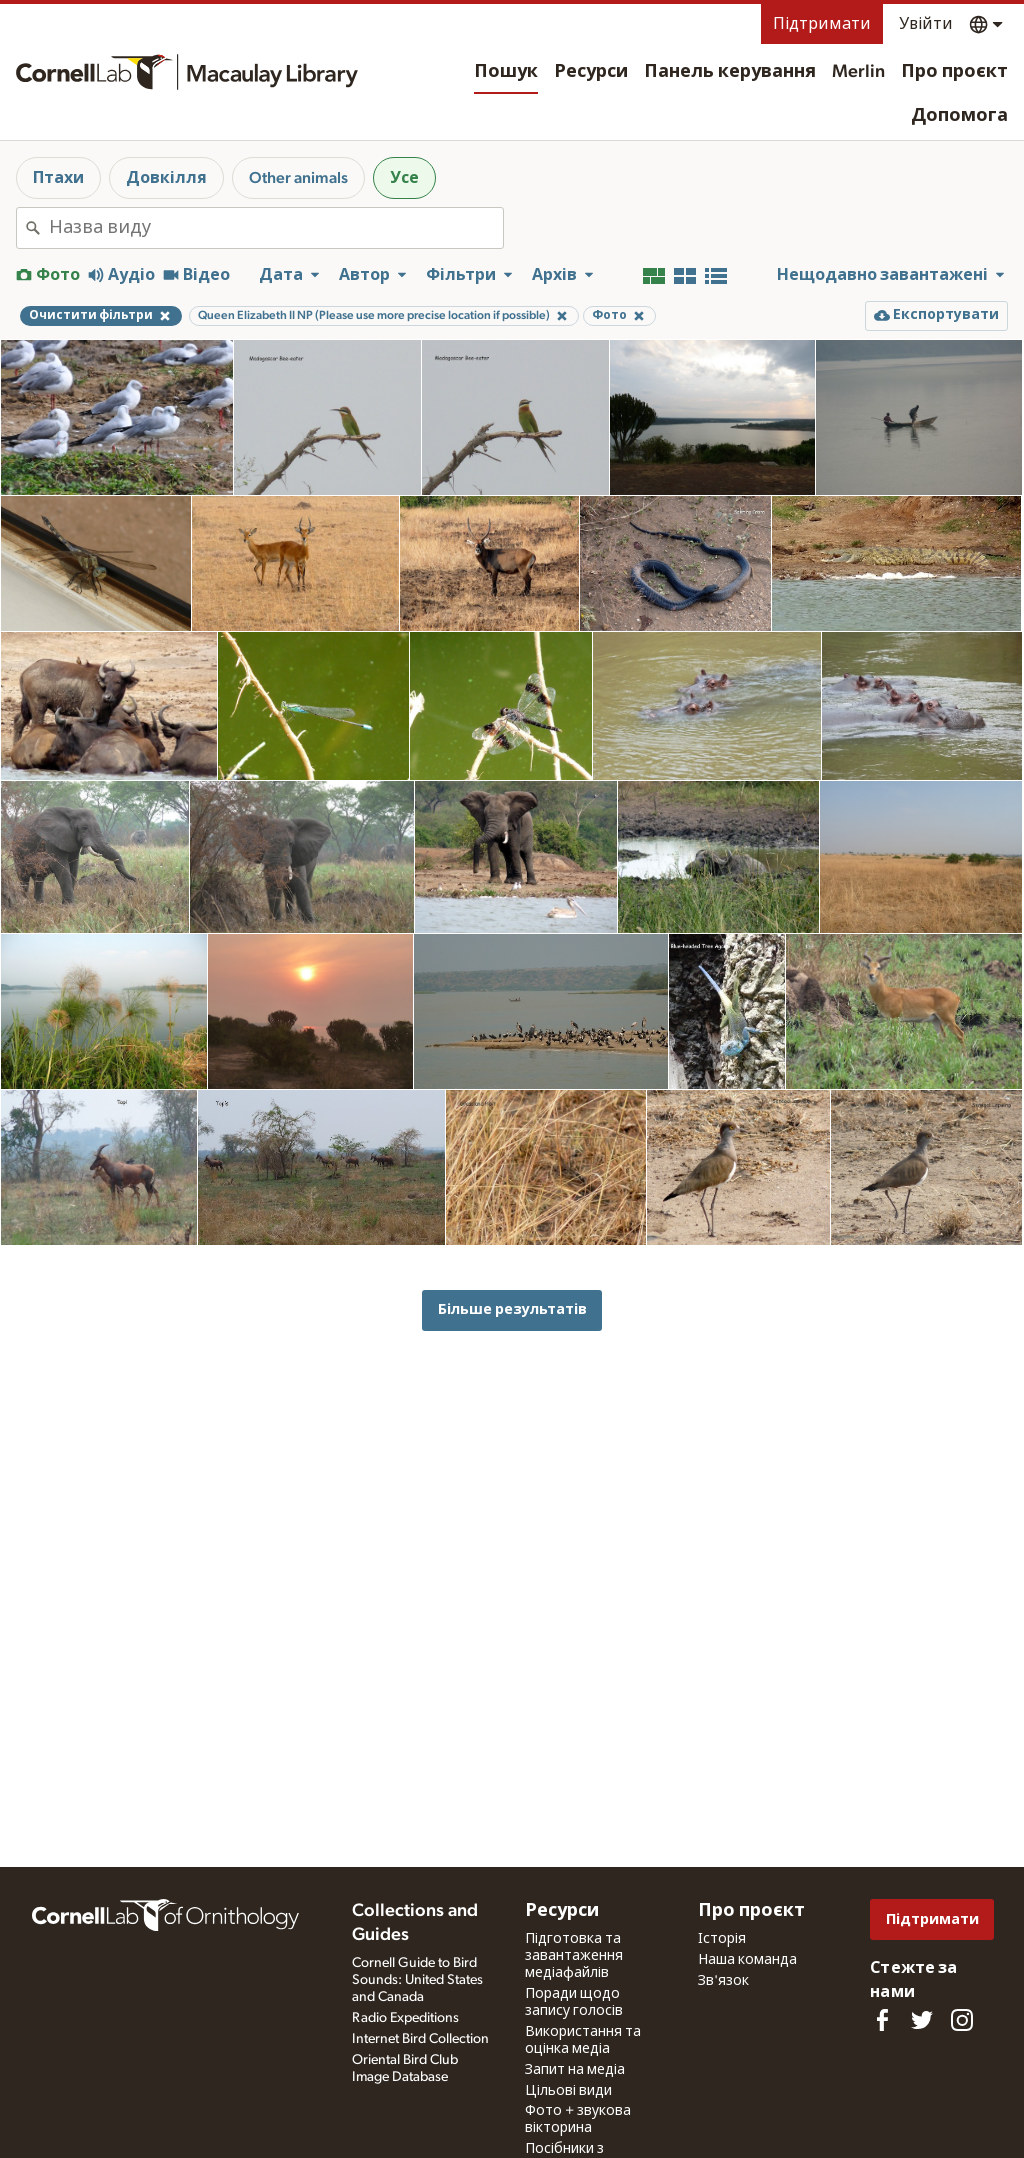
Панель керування (730, 72)
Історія (722, 1939)
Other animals (298, 178)
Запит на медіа (575, 2070)
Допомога (959, 116)
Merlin (858, 72)
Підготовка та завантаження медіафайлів (574, 1956)
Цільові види (568, 2091)
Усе (404, 178)
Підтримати (822, 24)
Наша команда (747, 1960)
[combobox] (276, 228)
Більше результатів (512, 1309)
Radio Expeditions (405, 2018)
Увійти (926, 24)
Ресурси (591, 72)
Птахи (58, 178)
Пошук (506, 72)
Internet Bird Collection (420, 2039)
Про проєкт (954, 72)
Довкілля (166, 178)
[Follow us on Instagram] (962, 2020)
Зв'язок (723, 1981)
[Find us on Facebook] (882, 2020)
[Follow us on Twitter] (922, 2020)
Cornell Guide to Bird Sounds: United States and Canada (417, 1980)
